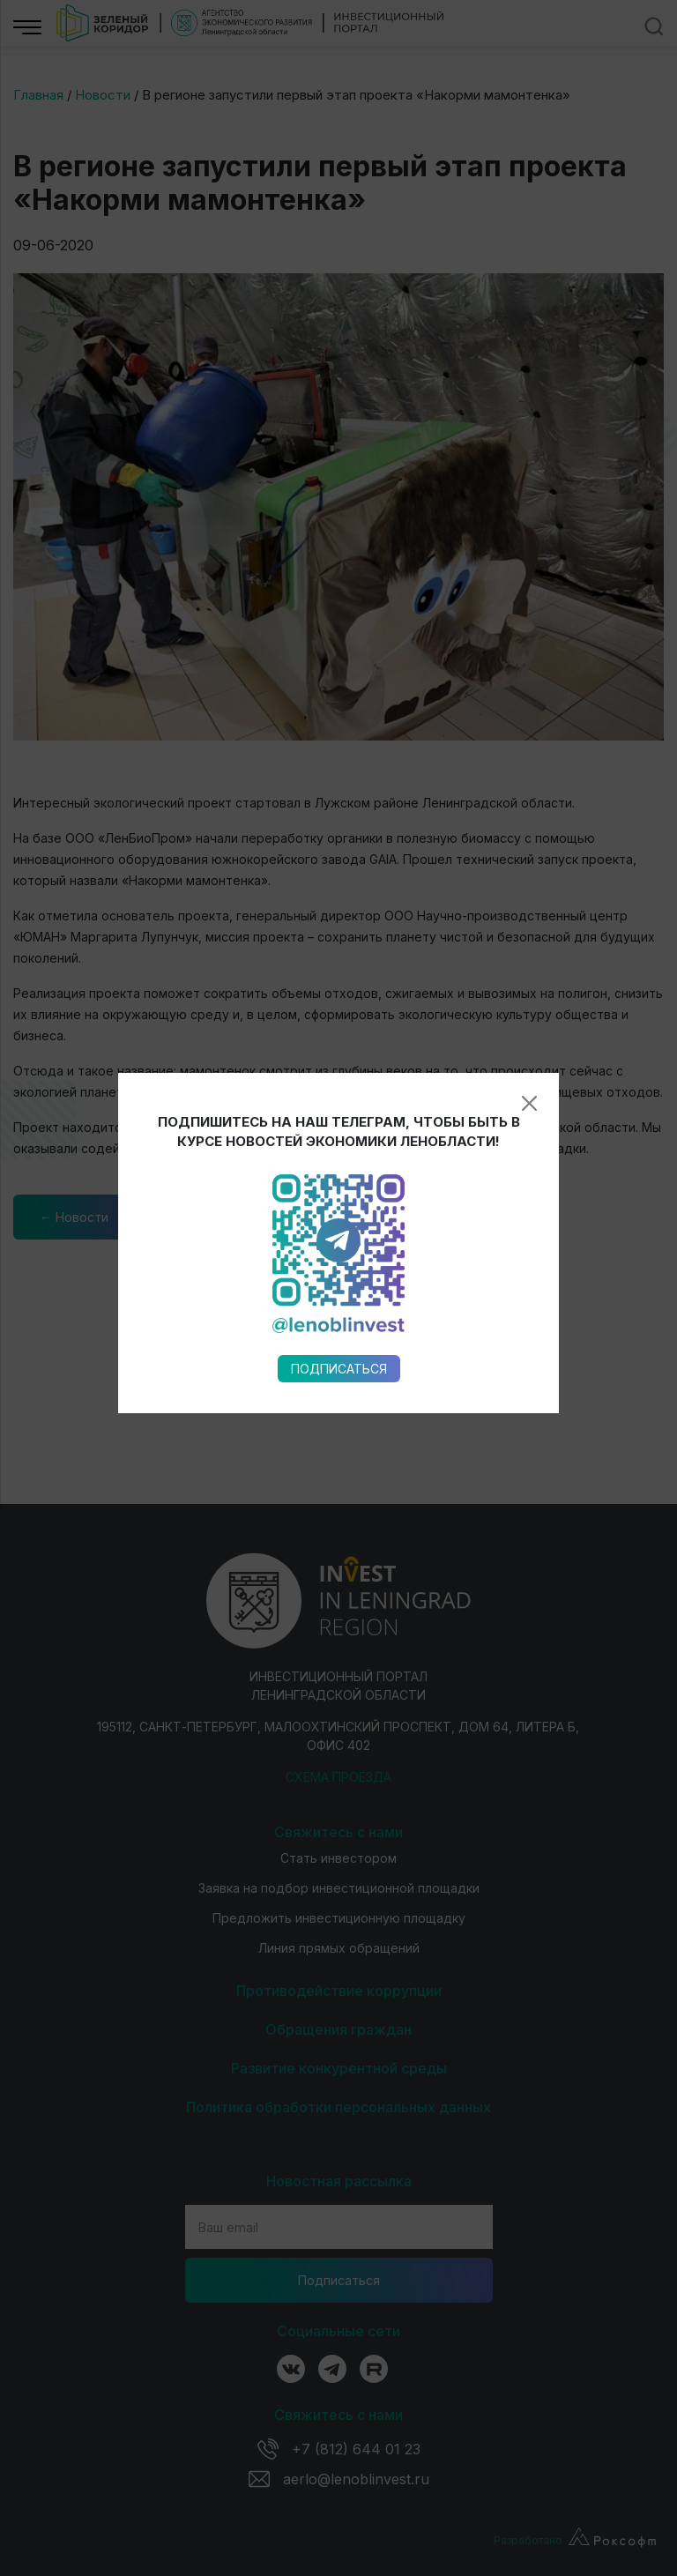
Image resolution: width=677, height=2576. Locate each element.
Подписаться (339, 1001)
